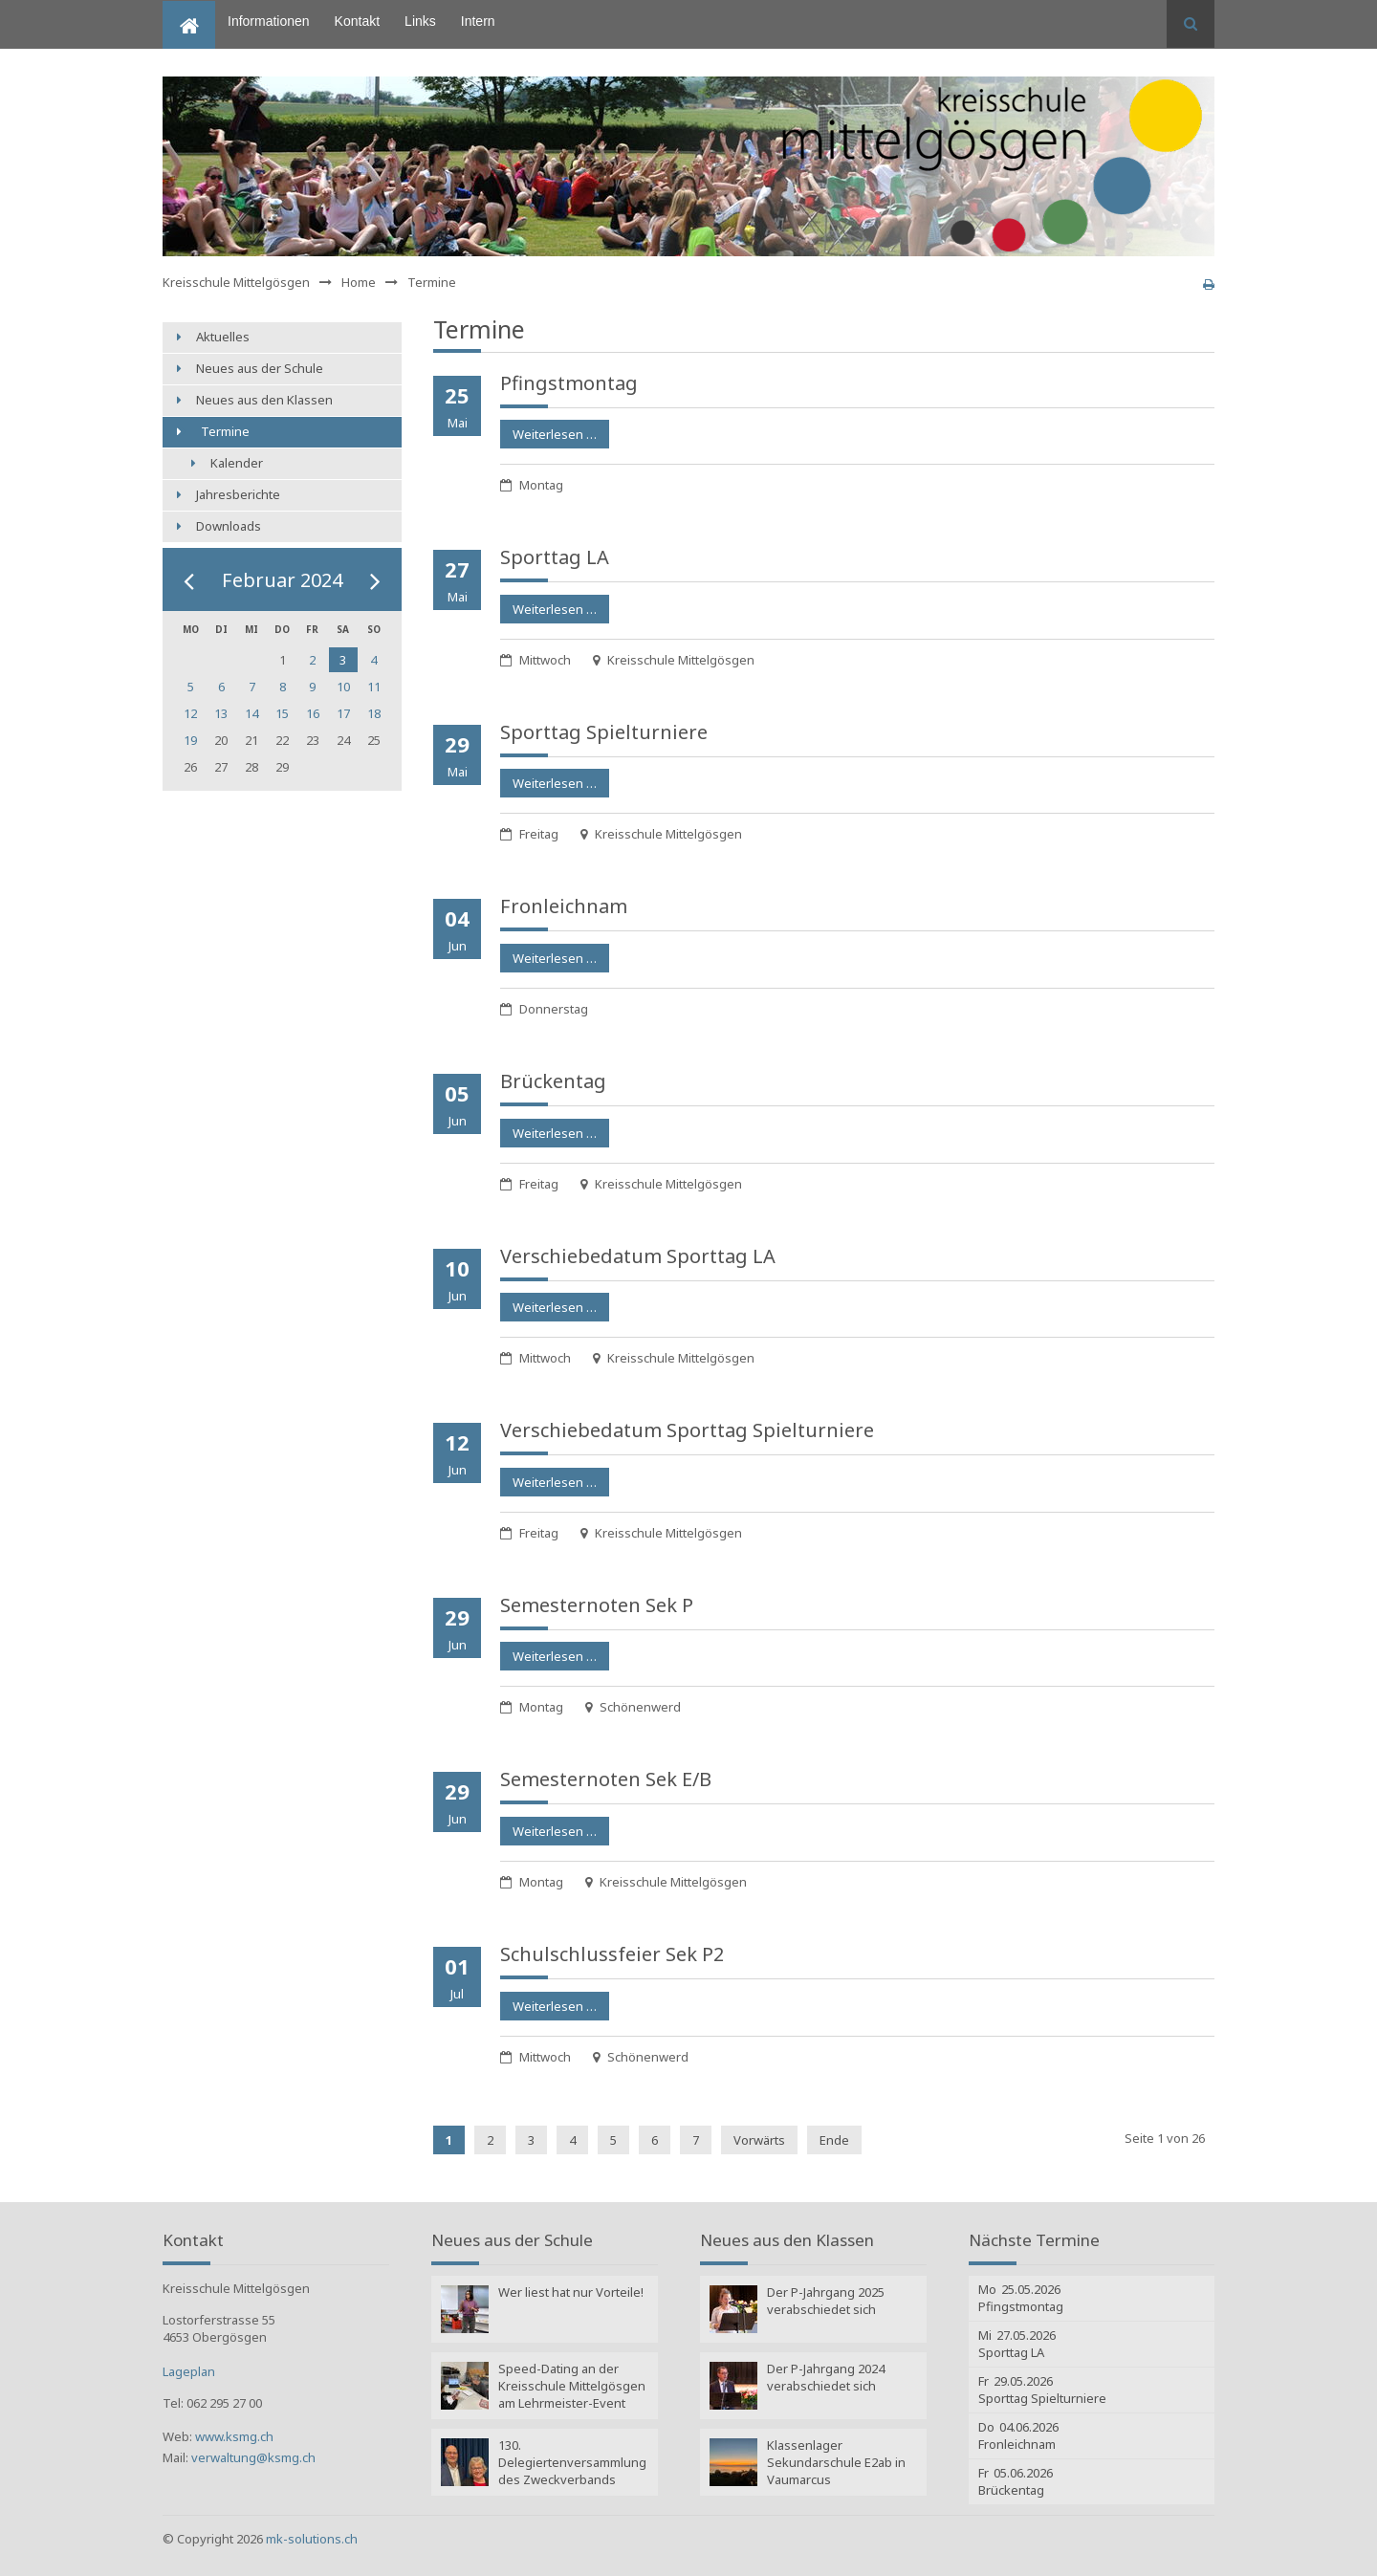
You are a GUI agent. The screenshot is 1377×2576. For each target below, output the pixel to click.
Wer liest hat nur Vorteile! (571, 2292)
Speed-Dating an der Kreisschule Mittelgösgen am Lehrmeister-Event (571, 2386)
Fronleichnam (563, 906)
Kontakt (357, 21)
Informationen (269, 21)
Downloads (228, 526)
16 (312, 713)
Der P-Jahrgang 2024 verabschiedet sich (826, 2377)
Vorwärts (759, 2140)
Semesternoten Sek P (596, 1605)
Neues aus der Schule (259, 368)
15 (282, 713)
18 (374, 713)
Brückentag (553, 1081)
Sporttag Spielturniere (604, 732)
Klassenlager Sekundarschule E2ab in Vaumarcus (836, 2462)
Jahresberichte (238, 494)
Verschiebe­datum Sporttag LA (638, 1256)
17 (343, 713)
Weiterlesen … (548, 431)
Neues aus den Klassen (264, 399)
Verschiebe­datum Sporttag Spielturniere (687, 1430)
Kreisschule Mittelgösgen (236, 282)
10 (343, 686)
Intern (478, 21)
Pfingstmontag (569, 383)
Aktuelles (223, 336)
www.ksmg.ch (234, 2436)
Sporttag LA (554, 557)
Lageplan (189, 2371)
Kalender (236, 462)
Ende (834, 2140)
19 (190, 740)
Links (420, 21)
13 (221, 713)
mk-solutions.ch (312, 2538)
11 (374, 686)
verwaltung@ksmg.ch (253, 2457)
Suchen (1190, 24)
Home (180, 8)
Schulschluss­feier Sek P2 (612, 1954)
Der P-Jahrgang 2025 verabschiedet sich (826, 2300)
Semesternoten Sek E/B (605, 1779)
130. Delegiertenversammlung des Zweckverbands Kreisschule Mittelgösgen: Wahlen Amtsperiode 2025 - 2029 (573, 2464)
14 (251, 713)
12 (190, 713)
